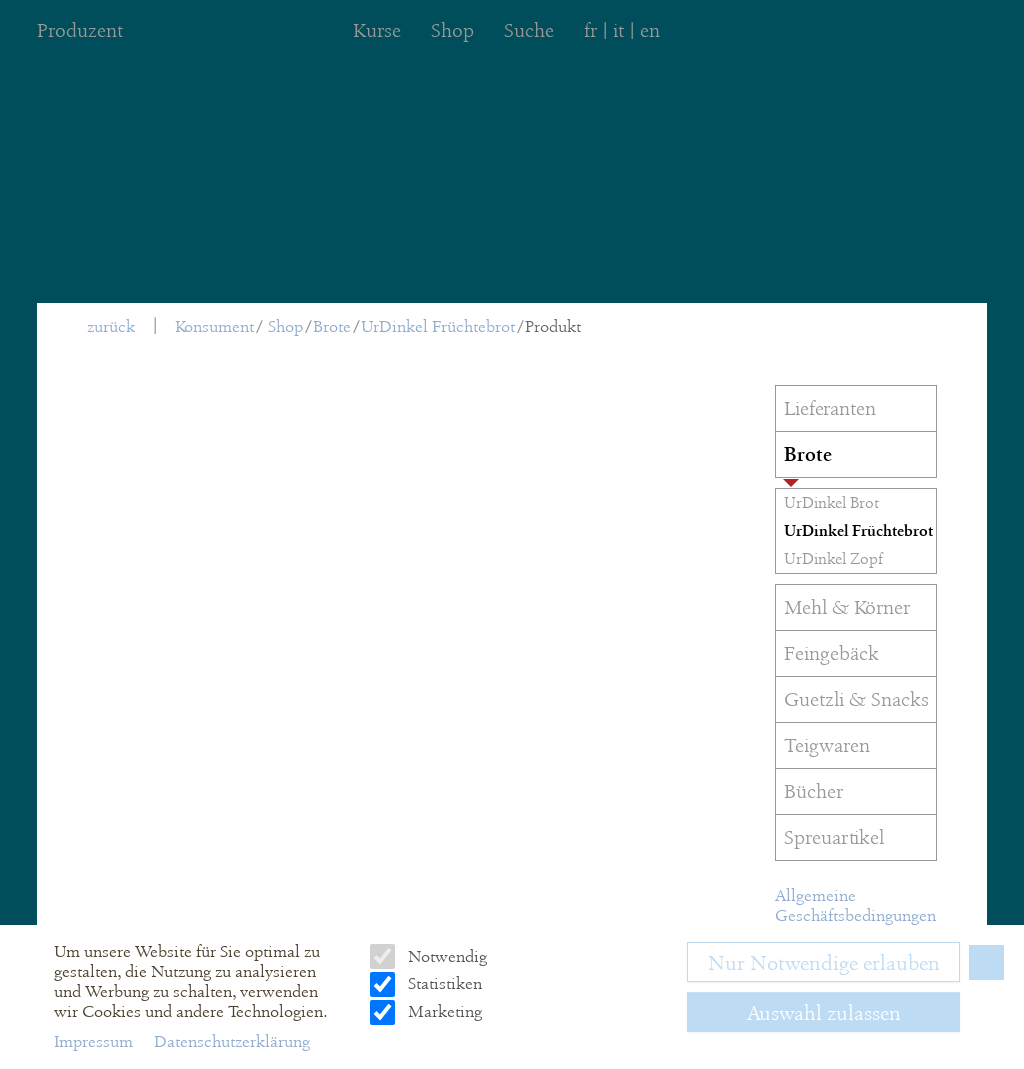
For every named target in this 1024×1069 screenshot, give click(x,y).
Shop (285, 326)
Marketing (443, 1011)
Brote (332, 326)
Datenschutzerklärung (232, 1041)
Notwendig (445, 956)
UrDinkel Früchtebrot (438, 326)
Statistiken (443, 983)
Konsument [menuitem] (214, 326)
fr (590, 30)
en (650, 30)
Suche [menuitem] (529, 30)
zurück (111, 326)
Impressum (95, 1041)
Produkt (553, 326)
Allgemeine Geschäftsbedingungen (855, 905)
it (618, 30)
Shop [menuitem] (452, 30)
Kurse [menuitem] (377, 30)
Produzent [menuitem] (80, 30)
